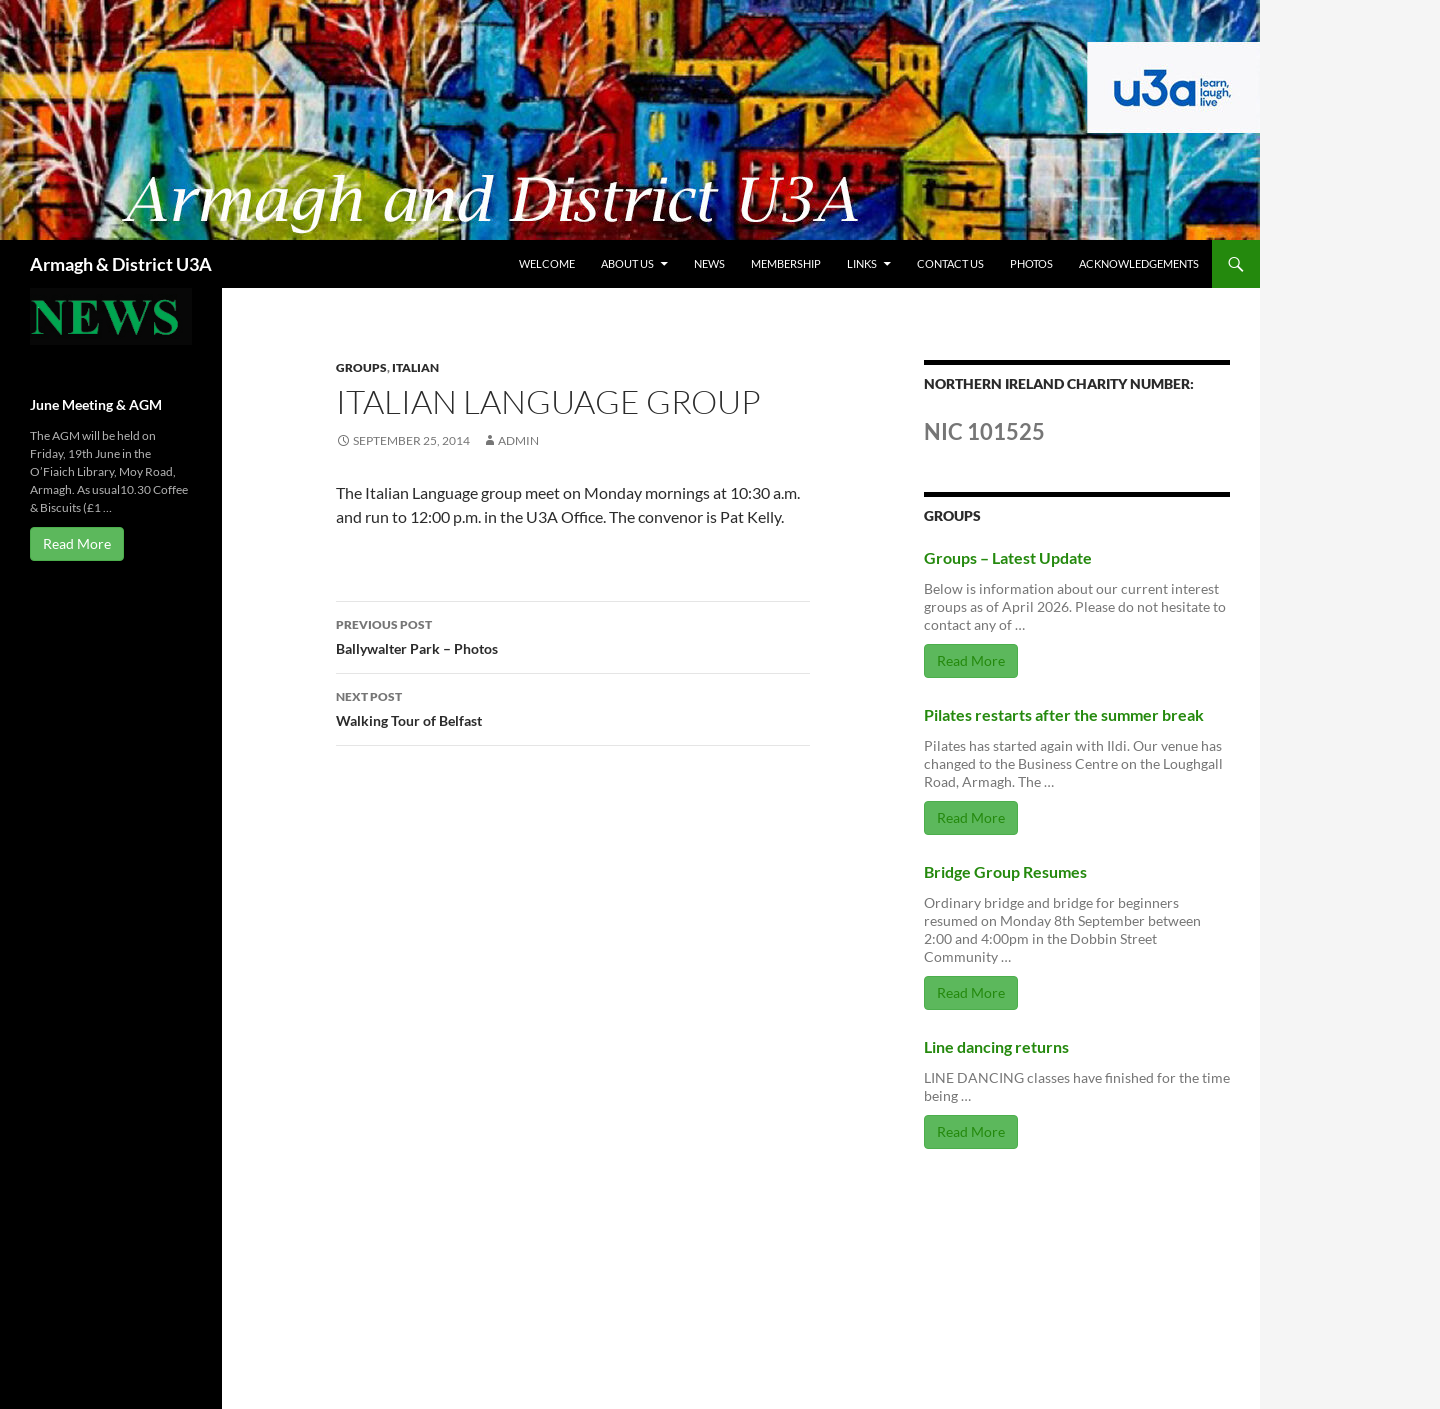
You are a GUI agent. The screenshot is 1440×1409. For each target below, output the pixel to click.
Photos (1031, 263)
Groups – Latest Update (1008, 557)
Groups (361, 367)
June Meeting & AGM (96, 404)
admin (518, 440)
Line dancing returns (996, 1046)
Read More (971, 660)
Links (862, 263)
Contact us (950, 263)
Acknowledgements (1139, 263)
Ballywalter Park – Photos (573, 635)
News (709, 263)
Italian (415, 367)
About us (627, 263)
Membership (786, 263)
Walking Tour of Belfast (573, 707)
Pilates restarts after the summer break (1064, 714)
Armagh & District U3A (121, 264)
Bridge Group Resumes (1005, 871)
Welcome (547, 263)
